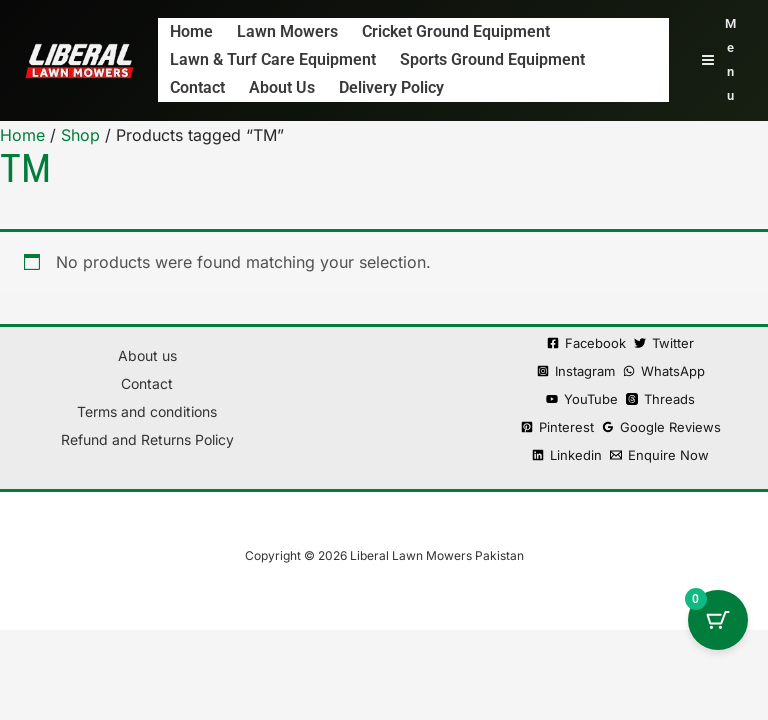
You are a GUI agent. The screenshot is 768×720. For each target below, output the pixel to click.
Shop (80, 135)
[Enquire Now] (659, 455)
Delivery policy (393, 87)
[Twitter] (664, 343)
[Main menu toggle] (718, 60)
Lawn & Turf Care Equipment (275, 59)
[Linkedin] (567, 455)
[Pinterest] (557, 427)
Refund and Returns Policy (147, 439)
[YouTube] (582, 399)
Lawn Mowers (289, 31)
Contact (199, 87)
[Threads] (660, 399)
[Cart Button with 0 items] (718, 620)
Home (193, 31)
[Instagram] (576, 371)
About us (284, 87)
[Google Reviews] (661, 427)
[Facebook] (586, 343)
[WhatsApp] (664, 371)
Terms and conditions (147, 411)
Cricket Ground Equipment (458, 31)
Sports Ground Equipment (494, 59)
